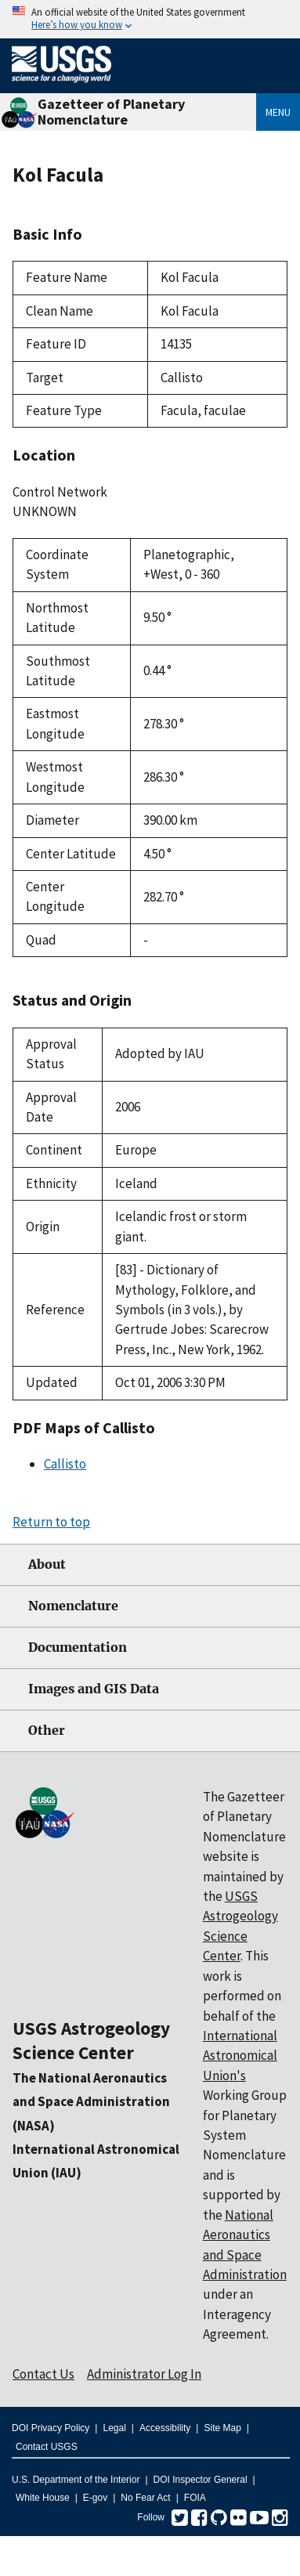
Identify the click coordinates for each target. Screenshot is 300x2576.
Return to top (51, 1521)
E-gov (95, 2497)
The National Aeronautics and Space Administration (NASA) (91, 2101)
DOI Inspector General (201, 2479)
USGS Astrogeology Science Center (91, 2040)
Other (46, 1730)
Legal (114, 2427)
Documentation (77, 1647)
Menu (278, 112)
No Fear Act (145, 2497)
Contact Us (43, 2374)
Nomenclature (73, 1606)
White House (43, 2497)
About (47, 1564)
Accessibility (164, 2427)
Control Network (60, 491)
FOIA (195, 2497)
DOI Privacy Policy (50, 2427)
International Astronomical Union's (240, 2055)
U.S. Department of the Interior (75, 2479)
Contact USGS (47, 2446)
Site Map (222, 2427)
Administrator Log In (144, 2374)
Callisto (65, 1463)
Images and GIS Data (93, 1689)
